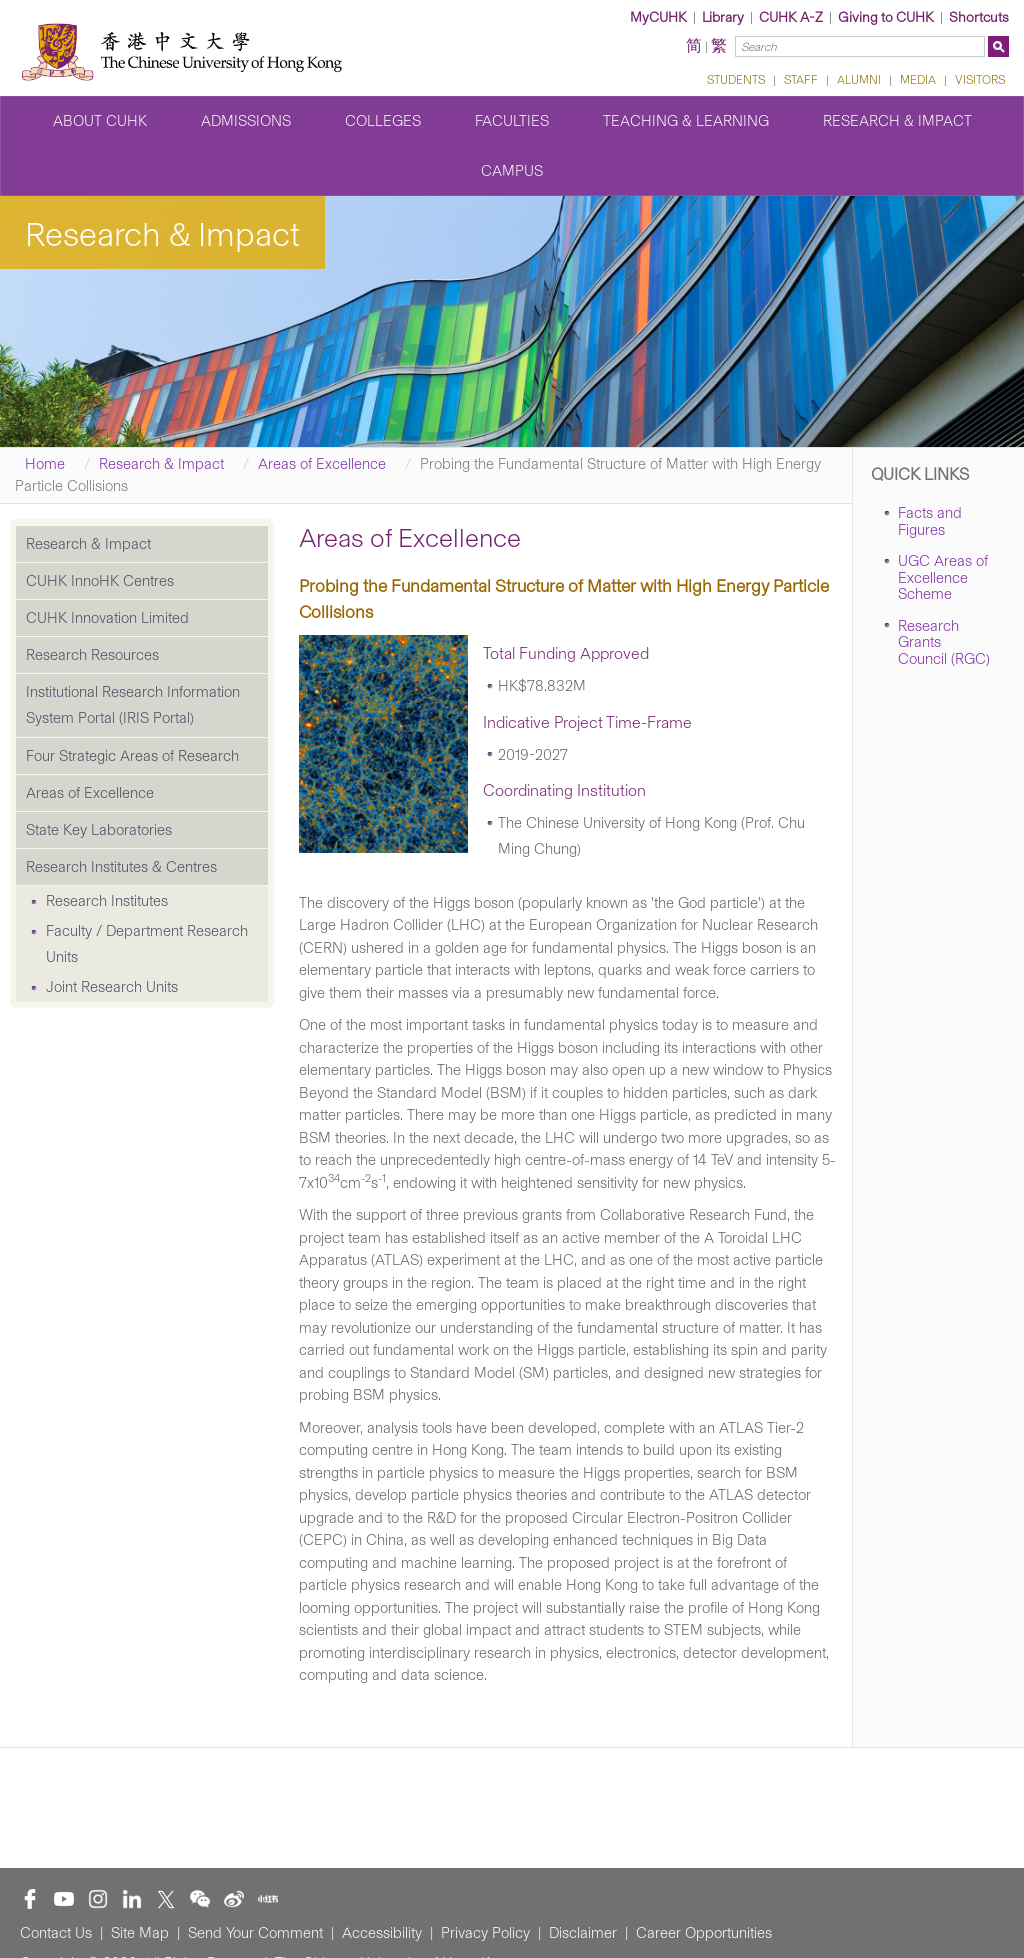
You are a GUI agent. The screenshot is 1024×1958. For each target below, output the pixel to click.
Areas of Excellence (322, 464)
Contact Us (56, 1933)
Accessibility (382, 1933)
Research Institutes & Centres (121, 867)
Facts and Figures (930, 521)
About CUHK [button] (100, 121)
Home (45, 464)
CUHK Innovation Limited (107, 618)
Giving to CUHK (886, 17)
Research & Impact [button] (897, 121)
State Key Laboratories (99, 830)
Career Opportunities (704, 1933)
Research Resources (92, 655)
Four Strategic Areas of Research (132, 756)
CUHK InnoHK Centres (100, 581)
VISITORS (980, 80)
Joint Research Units (112, 987)
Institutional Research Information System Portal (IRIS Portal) (133, 705)
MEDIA (918, 80)
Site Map (140, 1933)
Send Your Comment (255, 1933)
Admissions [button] (246, 121)
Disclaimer (583, 1933)
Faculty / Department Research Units (147, 944)
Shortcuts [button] (979, 17)
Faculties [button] (512, 121)
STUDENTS (736, 80)
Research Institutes (107, 901)
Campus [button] (512, 171)
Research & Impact (161, 464)
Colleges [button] (383, 121)
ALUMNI (859, 80)
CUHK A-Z (791, 17)
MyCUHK (658, 17)
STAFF (801, 80)
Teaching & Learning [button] (686, 121)
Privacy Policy (485, 1933)
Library (723, 17)
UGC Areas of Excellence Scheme (943, 577)
